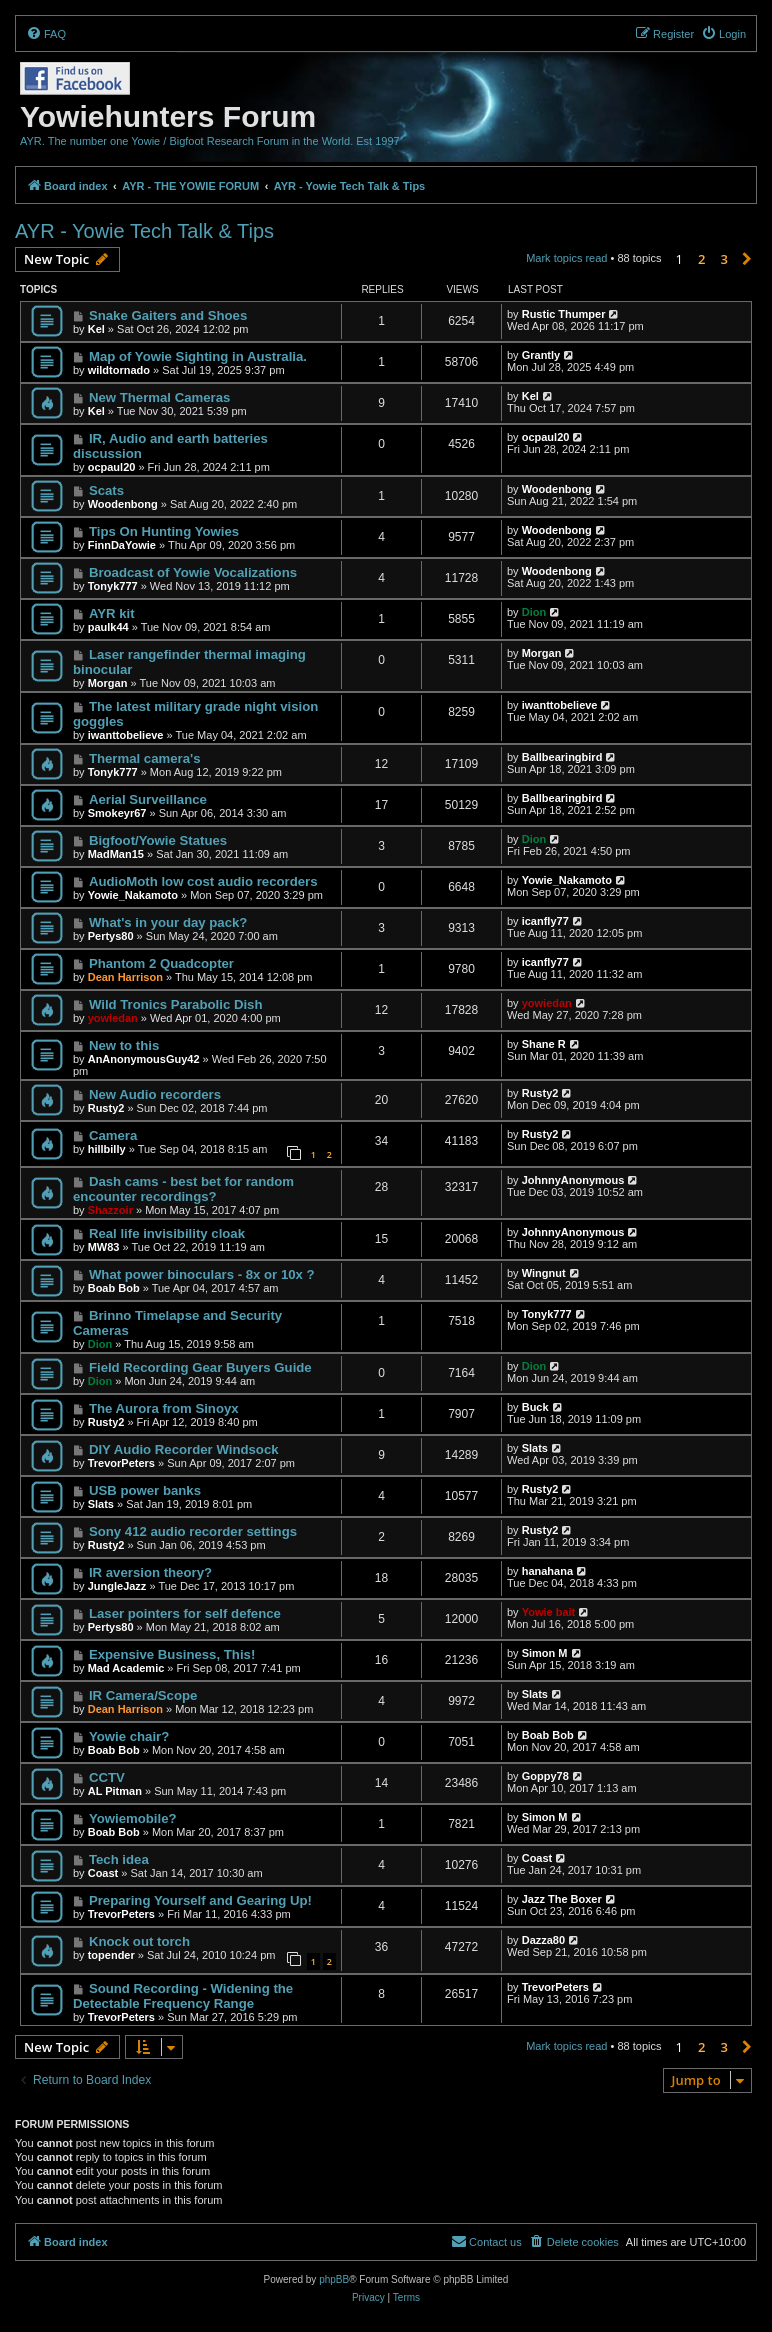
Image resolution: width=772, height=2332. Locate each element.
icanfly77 (545, 921)
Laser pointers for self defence (185, 1613)
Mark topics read (566, 258)
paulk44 (108, 627)
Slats (535, 1448)
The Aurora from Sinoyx (164, 1408)
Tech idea (119, 1859)
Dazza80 (543, 1940)
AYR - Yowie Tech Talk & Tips (144, 231)
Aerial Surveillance (148, 799)
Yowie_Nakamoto (133, 895)
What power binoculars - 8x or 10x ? (202, 1274)
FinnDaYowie (122, 545)
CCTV (107, 1777)
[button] (747, 259)
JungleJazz (117, 1586)
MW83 (104, 1247)
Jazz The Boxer (562, 1899)
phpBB (334, 2279)
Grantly (541, 355)
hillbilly (107, 1149)
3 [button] (724, 259)
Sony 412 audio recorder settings (193, 1531)
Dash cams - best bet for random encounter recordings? (183, 1189)
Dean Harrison (125, 977)
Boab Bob (114, 1288)
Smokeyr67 (117, 813)
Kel (96, 329)
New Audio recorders (155, 1094)
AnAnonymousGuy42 (144, 1059)
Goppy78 (545, 1776)
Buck (535, 1407)
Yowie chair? (129, 1736)
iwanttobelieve (126, 735)
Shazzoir (110, 1210)
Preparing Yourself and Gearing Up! (200, 1900)
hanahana (547, 1571)
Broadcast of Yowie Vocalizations (193, 572)
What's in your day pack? (168, 922)
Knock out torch (139, 1941)
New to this (124, 1045)
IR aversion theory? (150, 1572)
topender (111, 1955)
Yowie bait (549, 1612)
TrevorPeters (121, 1463)
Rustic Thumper (564, 314)
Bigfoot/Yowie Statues (158, 840)
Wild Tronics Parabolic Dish (176, 1004)
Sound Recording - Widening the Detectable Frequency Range (183, 1996)
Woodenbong (123, 504)
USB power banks (145, 1490)
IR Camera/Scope (143, 1695)
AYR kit (112, 613)
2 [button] (701, 259)
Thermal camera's (145, 758)
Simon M (545, 1653)
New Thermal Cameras (159, 397)
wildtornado (119, 370)
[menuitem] (46, 34)
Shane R (544, 1044)
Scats (106, 490)
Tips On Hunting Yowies (164, 531)
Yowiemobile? (133, 1818)
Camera (113, 1135)
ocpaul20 (112, 467)
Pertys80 (111, 936)
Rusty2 (106, 1108)
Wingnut (544, 1273)
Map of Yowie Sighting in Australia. (198, 356)
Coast (103, 1873)
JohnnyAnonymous (573, 1180)
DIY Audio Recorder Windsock (184, 1449)
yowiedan (113, 1018)
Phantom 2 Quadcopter (161, 963)
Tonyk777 (113, 586)
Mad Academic (126, 1668)
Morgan (108, 683)
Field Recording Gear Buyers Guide (200, 1367)
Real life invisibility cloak (167, 1233)
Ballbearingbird (562, 757)
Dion (534, 612)
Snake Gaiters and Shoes (168, 315)
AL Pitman (115, 1791)
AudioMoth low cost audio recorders (203, 881)
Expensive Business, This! (172, 1654)
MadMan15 (116, 854)
